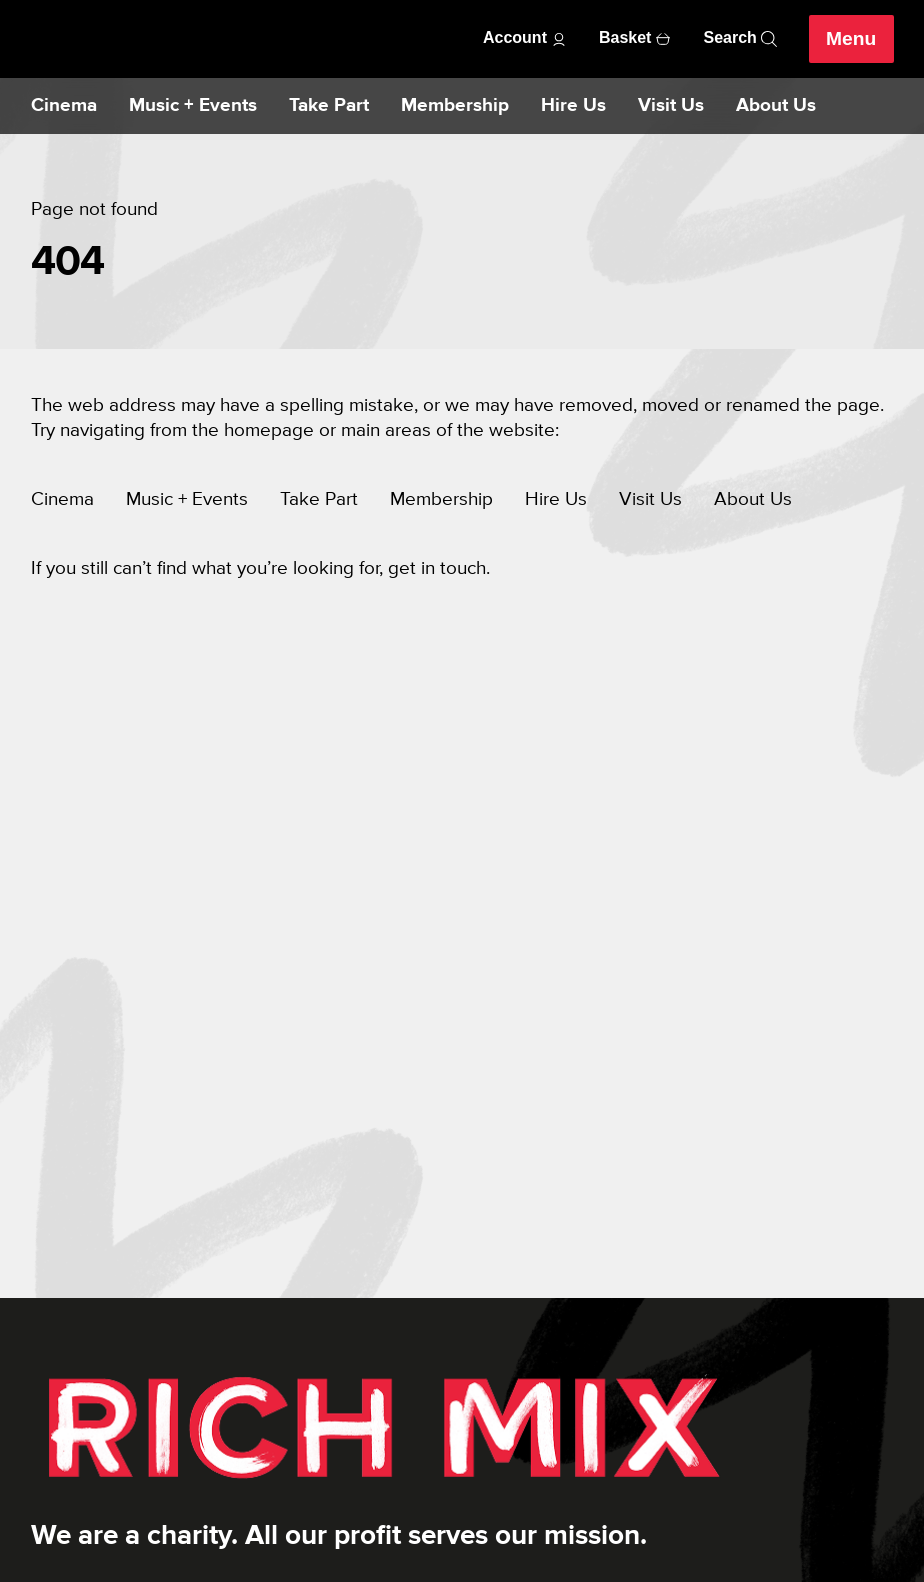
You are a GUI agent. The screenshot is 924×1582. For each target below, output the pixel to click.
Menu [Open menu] (851, 39)
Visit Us (671, 105)
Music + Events (193, 105)
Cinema (64, 105)
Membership (455, 105)
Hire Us (573, 105)
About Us (776, 105)
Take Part (329, 105)
